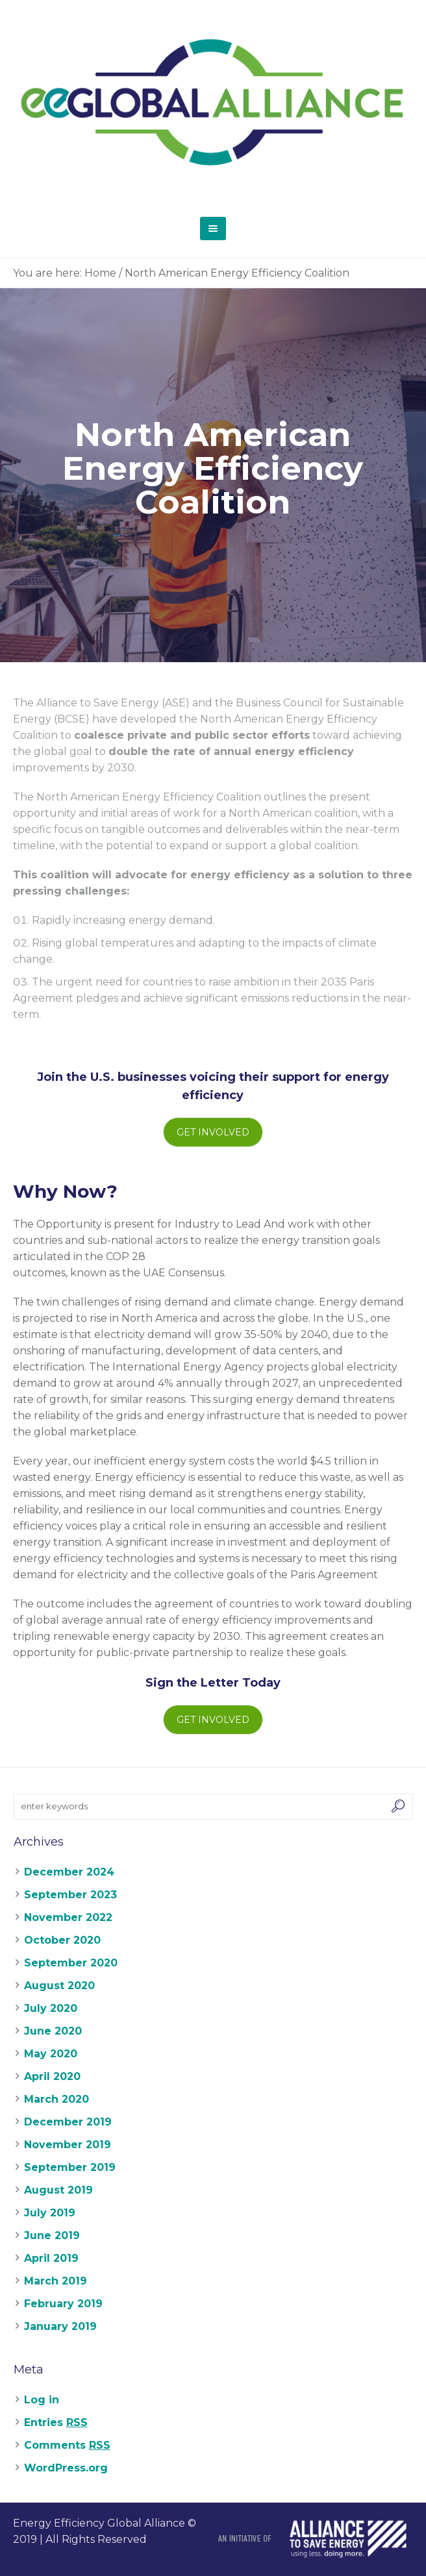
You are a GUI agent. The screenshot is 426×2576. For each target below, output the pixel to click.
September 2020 (71, 1963)
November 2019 (67, 2144)
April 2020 (52, 2076)
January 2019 (60, 2326)
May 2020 (50, 2054)
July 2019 (49, 2213)
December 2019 (68, 2122)
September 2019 (70, 2167)
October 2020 (62, 1940)
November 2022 (68, 1917)
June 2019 (52, 2235)
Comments (67, 2445)
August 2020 (59, 1985)
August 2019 (58, 2190)
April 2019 (51, 2258)
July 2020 (50, 2008)
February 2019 (63, 2303)
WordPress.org (66, 2468)
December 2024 (69, 1872)
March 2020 (56, 2099)
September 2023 (70, 1895)
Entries (56, 2422)
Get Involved (213, 1132)
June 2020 (53, 2031)
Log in (41, 2400)
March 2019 (55, 2281)
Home (100, 273)
